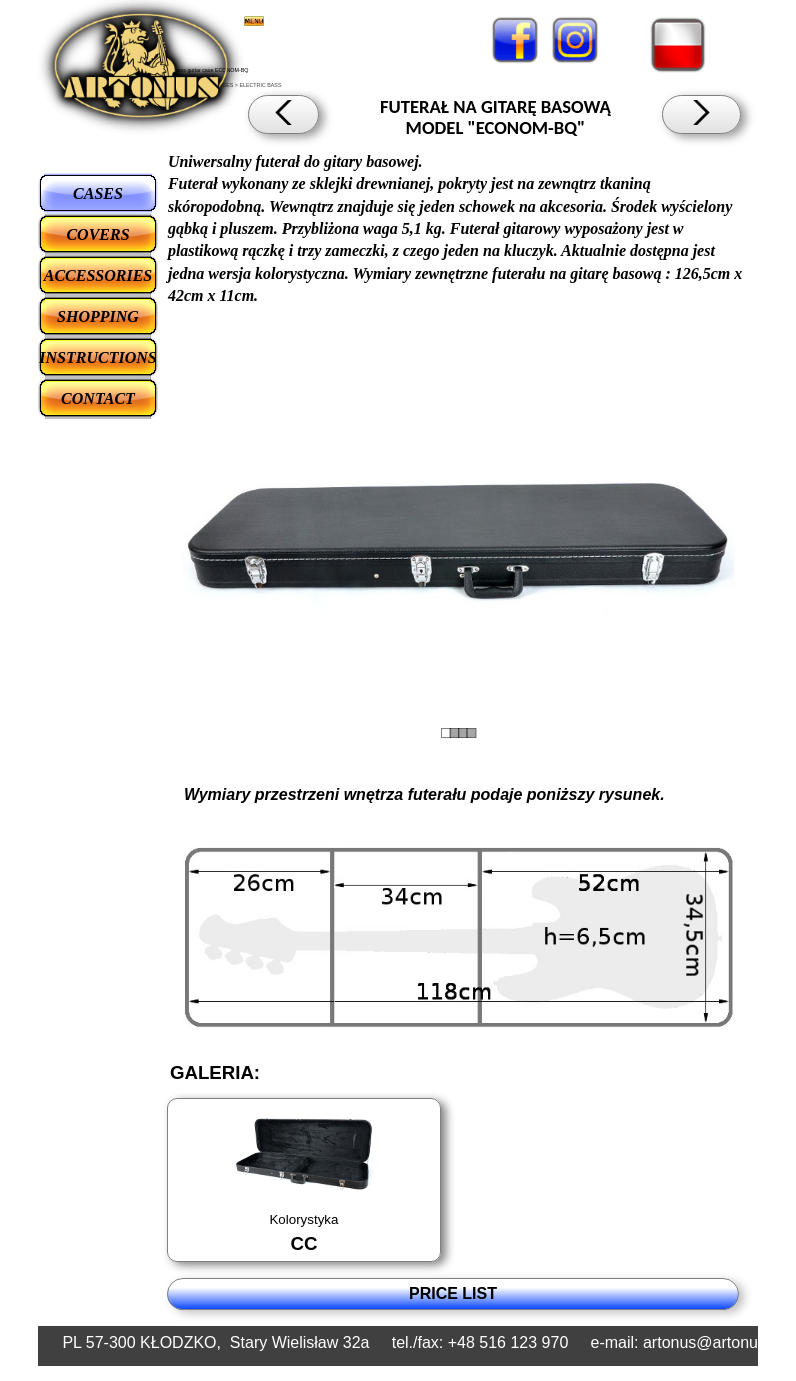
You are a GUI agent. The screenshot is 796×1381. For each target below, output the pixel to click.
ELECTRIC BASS (260, 85)
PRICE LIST (453, 1293)
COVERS (97, 234)
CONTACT (98, 398)
